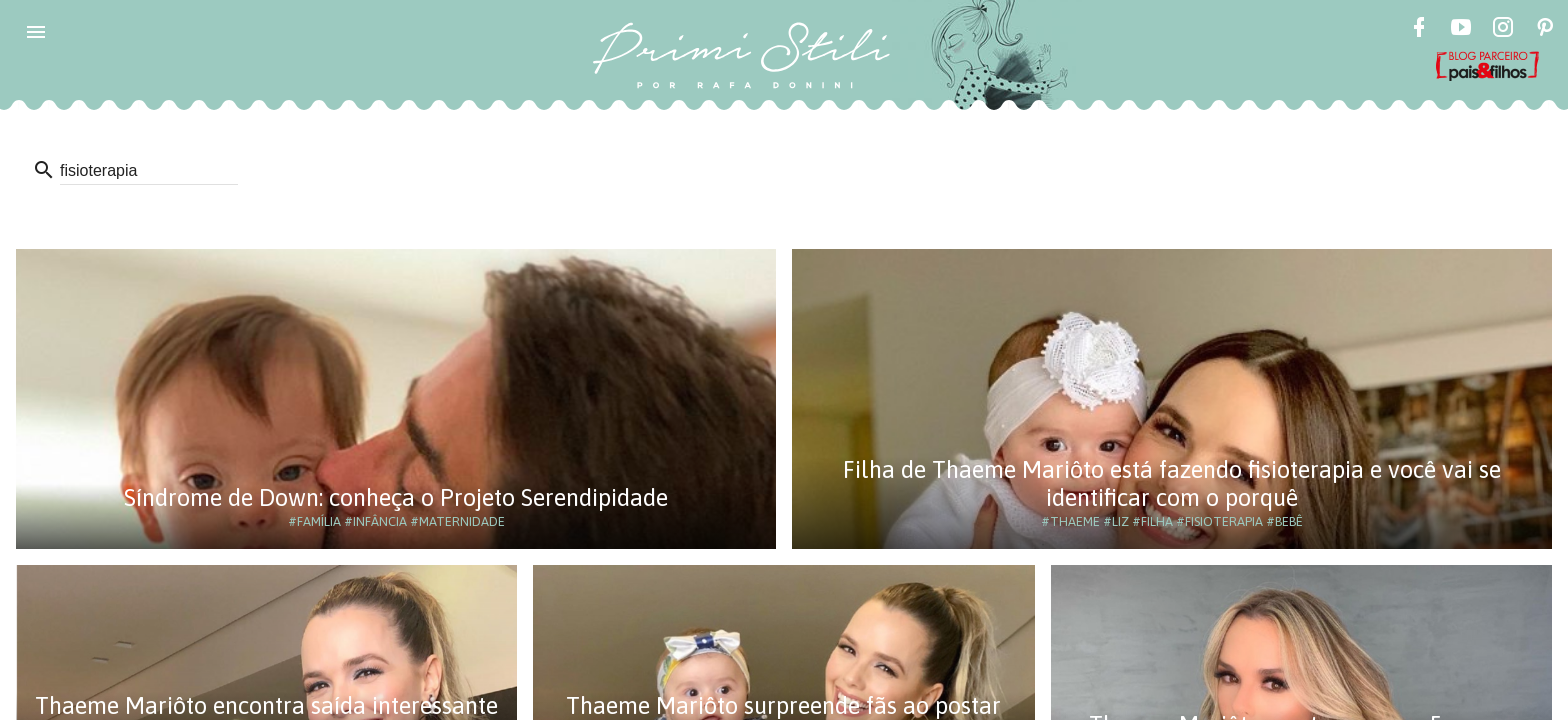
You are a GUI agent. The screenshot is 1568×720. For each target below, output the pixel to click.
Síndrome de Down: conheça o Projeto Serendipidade (396, 497)
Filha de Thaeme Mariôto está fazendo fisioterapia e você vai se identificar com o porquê (1172, 483)
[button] (36, 32)
